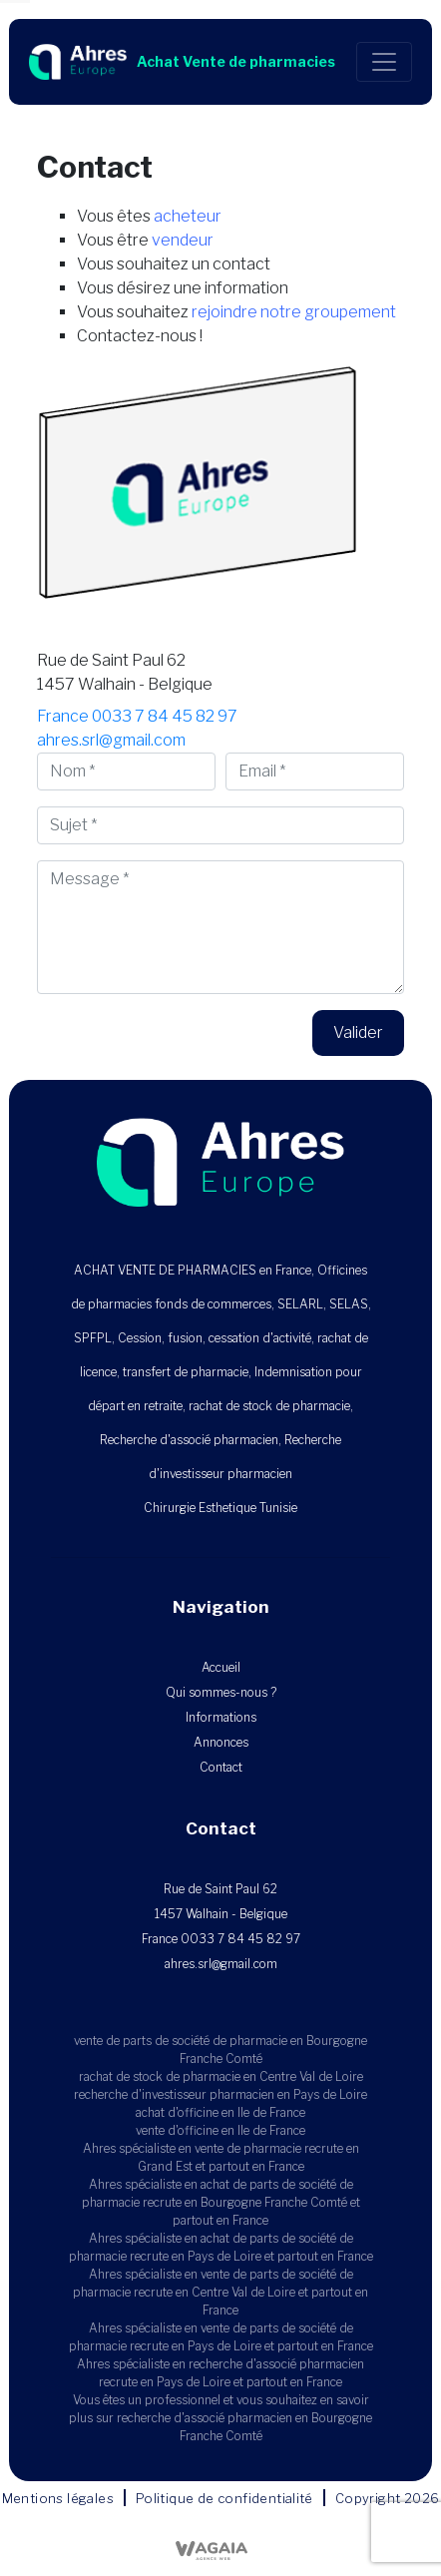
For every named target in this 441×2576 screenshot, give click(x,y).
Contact (221, 1767)
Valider (358, 1032)
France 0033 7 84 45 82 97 (137, 716)
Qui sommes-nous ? (221, 1692)
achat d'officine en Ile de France (220, 2112)
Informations (221, 1717)
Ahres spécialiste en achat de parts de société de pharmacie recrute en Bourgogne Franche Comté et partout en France (221, 2202)
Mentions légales (58, 2498)
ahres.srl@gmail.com (111, 740)
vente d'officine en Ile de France (220, 2130)
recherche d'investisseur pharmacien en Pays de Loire (220, 2094)
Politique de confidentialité (224, 2498)
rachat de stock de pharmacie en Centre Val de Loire (221, 2076)
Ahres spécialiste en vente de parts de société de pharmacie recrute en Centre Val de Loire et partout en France (220, 2292)
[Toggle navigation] (384, 62)
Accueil (221, 1667)
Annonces (221, 1742)
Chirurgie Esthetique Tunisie (220, 1507)
